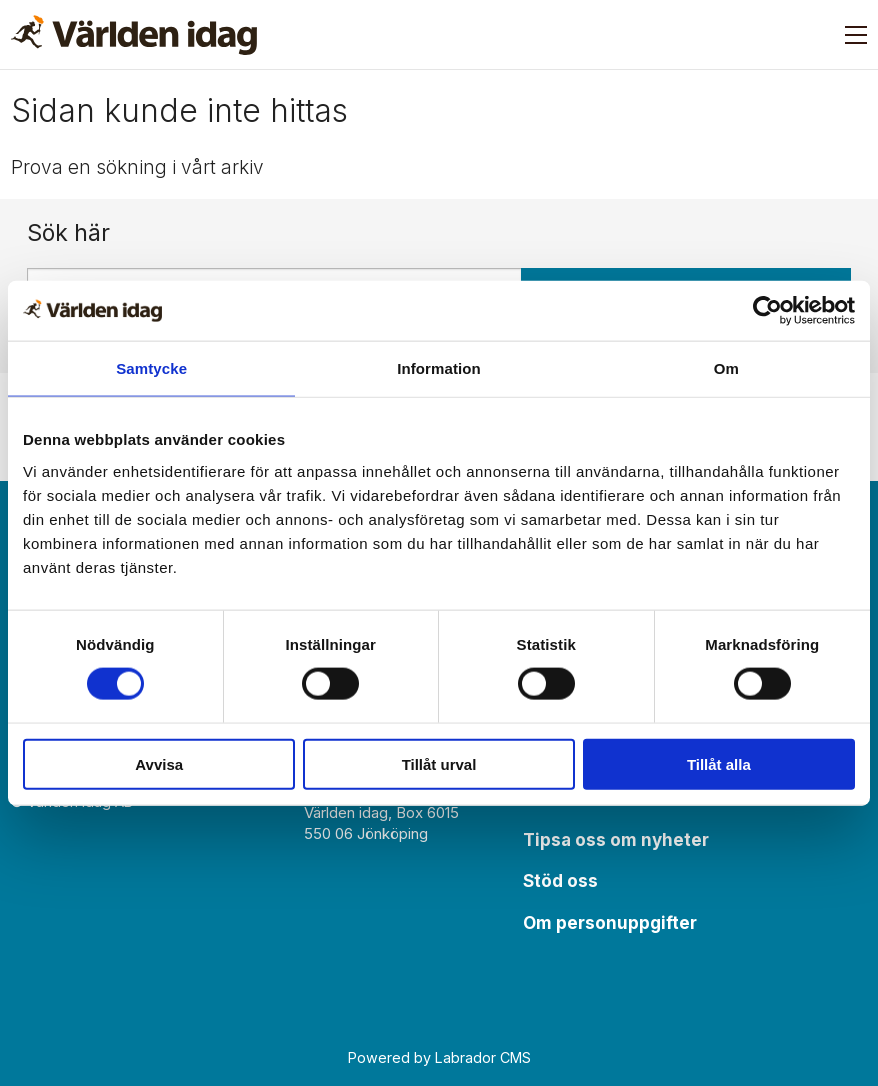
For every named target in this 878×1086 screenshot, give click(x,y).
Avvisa (159, 763)
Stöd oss (560, 881)
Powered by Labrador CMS (439, 1057)
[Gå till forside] (134, 35)
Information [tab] (439, 368)
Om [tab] (726, 368)
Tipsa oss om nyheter (616, 840)
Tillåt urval (439, 763)
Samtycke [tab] (151, 368)
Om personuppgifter (610, 923)
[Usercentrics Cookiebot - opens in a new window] (767, 311)
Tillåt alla (719, 763)
